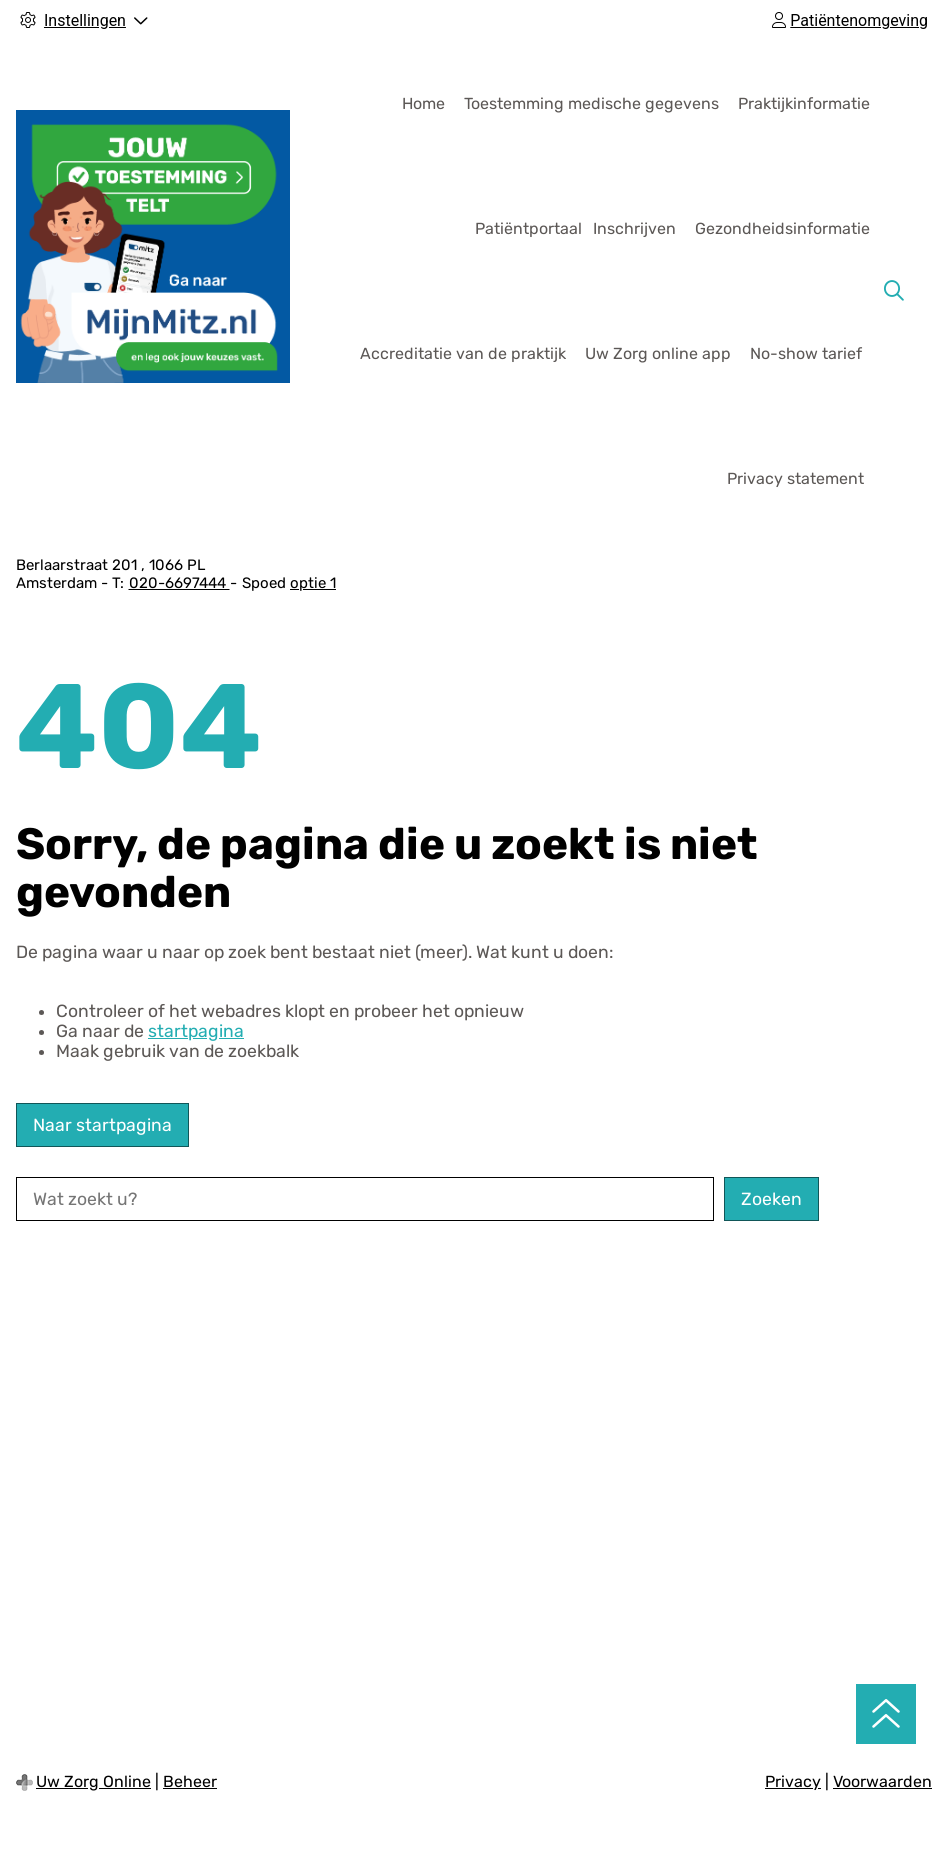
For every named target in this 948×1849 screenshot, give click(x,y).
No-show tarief (806, 353)
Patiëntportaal (528, 228)
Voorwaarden (882, 1781)
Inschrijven (634, 228)
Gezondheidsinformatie (782, 228)
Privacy (793, 1781)
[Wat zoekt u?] (365, 1199)
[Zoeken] (894, 291)
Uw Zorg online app (658, 353)
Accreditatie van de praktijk (463, 353)
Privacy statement (795, 478)
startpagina (196, 1031)
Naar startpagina (102, 1125)
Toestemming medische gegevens (591, 103)
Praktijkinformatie (804, 103)
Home (423, 103)
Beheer (190, 1781)
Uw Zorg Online (93, 1781)
